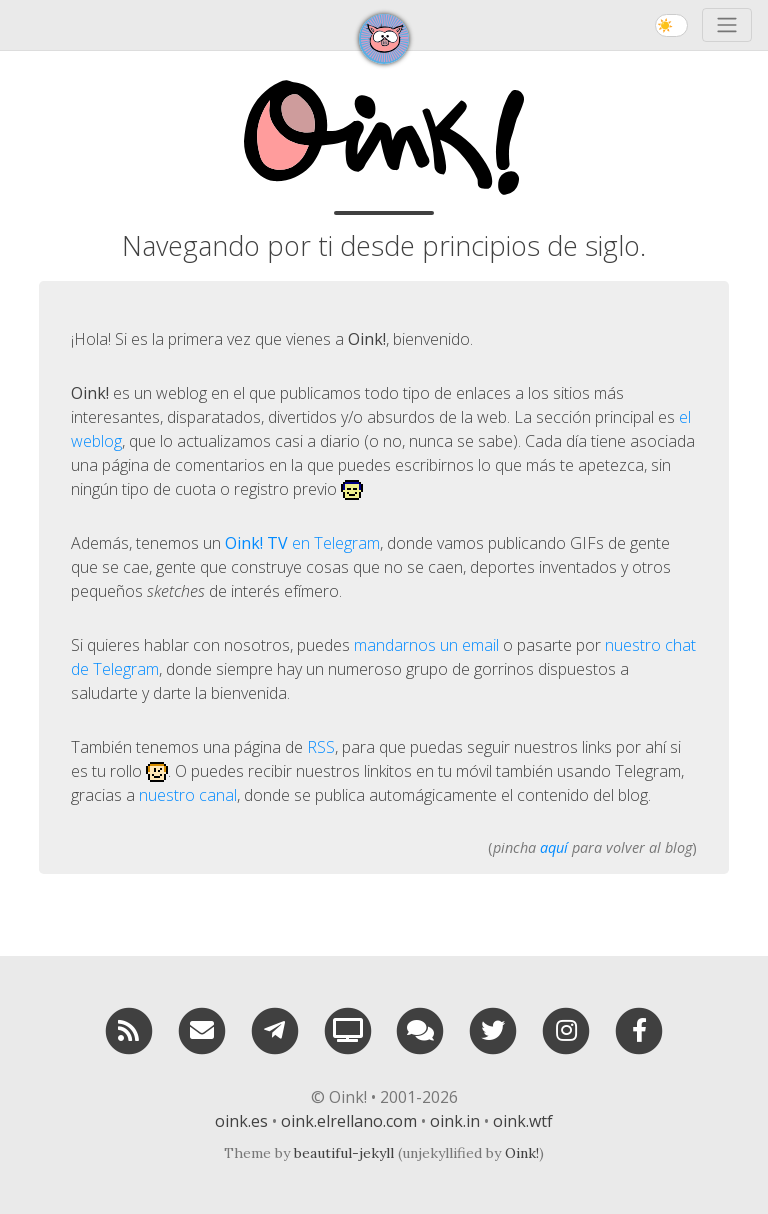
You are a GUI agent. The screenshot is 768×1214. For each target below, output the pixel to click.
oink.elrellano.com (349, 1121)
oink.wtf (523, 1121)
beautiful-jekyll (344, 1153)
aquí (554, 847)
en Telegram (302, 543)
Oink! (522, 1153)
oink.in (455, 1121)
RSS (321, 747)
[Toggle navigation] (727, 25)
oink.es (241, 1121)
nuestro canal (188, 795)
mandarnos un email (426, 645)
